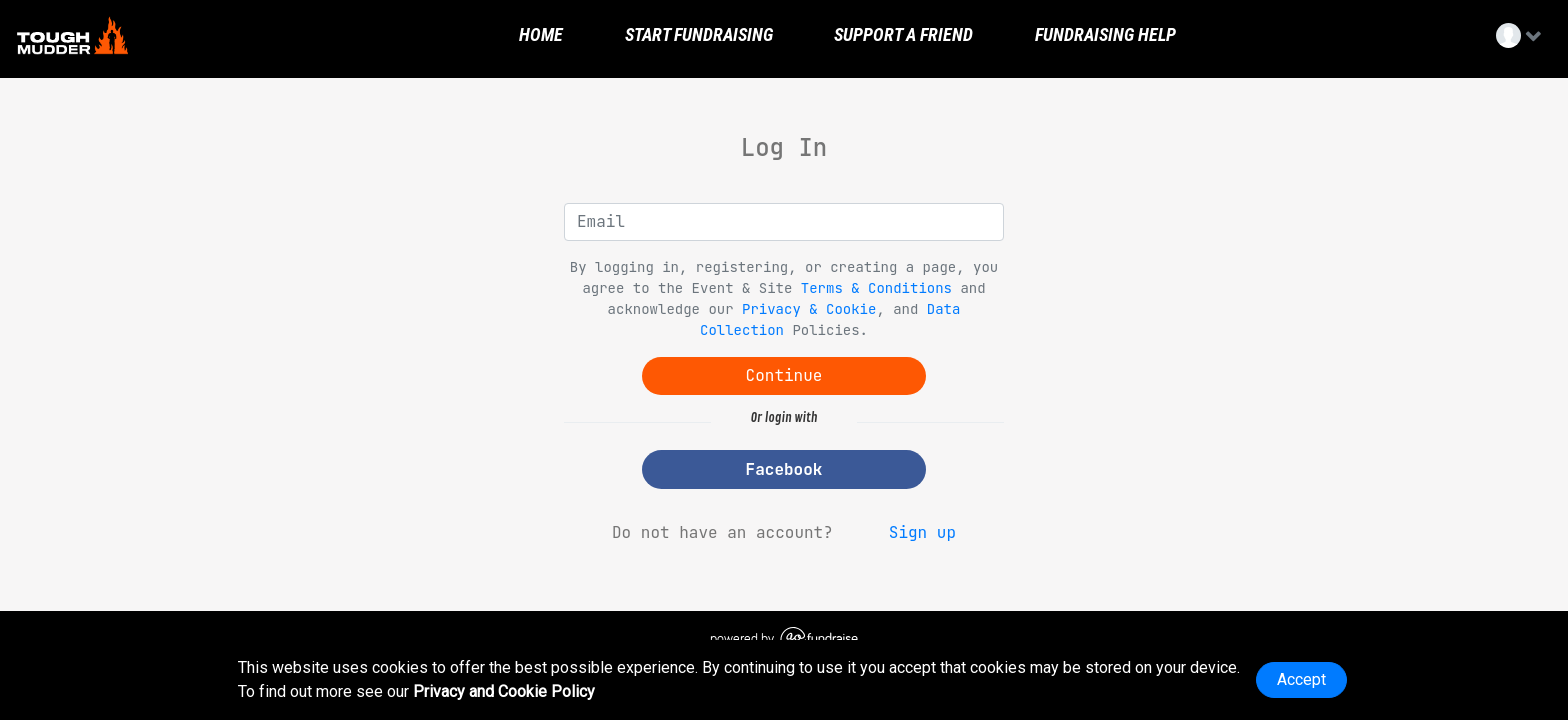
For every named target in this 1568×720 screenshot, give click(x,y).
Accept (1301, 679)
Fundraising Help (1103, 35)
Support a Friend (901, 35)
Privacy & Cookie (809, 309)
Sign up (922, 532)
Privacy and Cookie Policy (504, 691)
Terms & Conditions (876, 288)
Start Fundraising (697, 35)
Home (539, 35)
